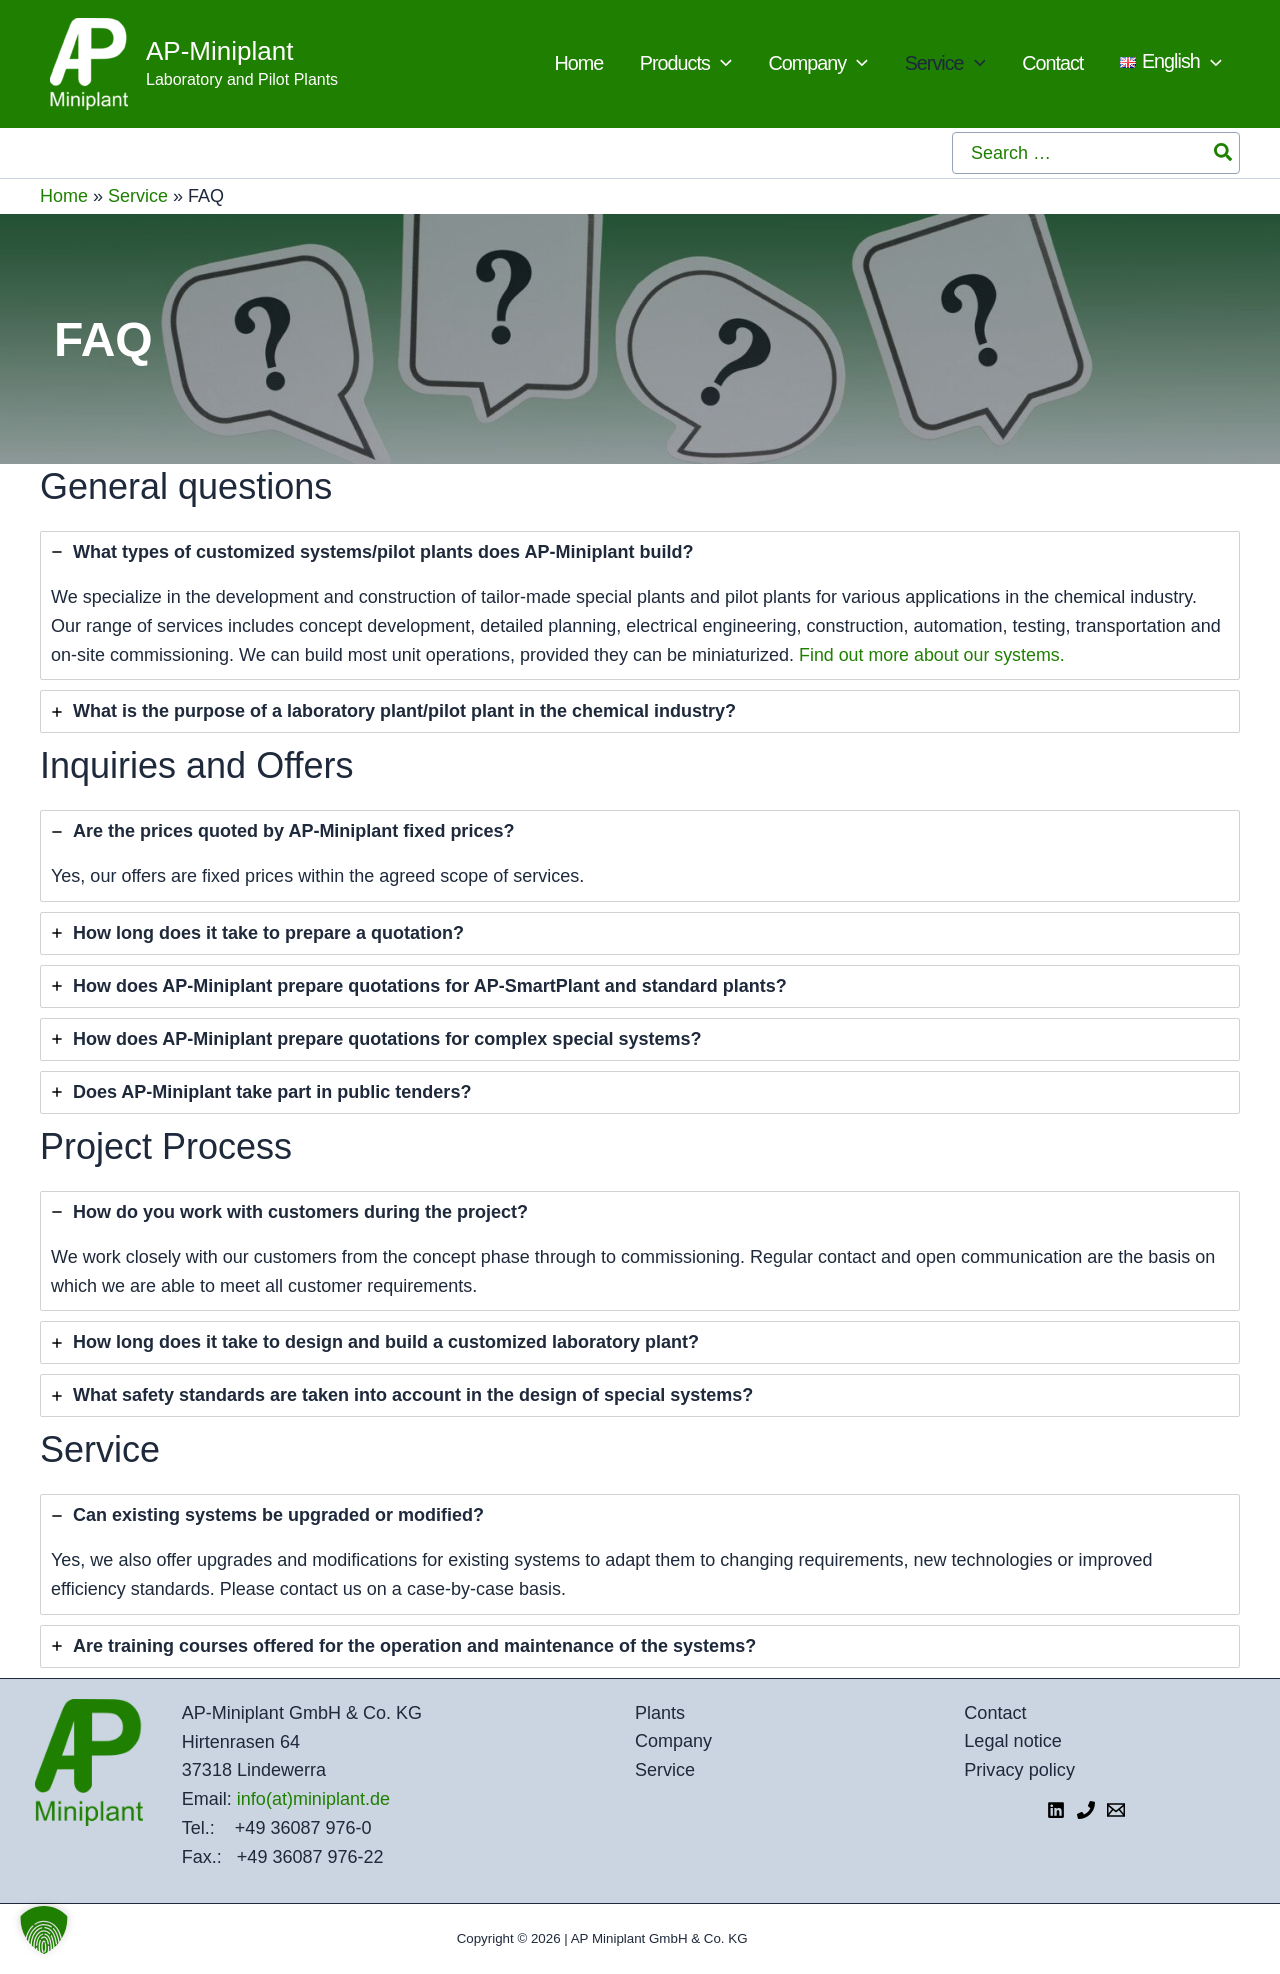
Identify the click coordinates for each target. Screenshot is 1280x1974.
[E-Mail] (1116, 1810)
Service (138, 196)
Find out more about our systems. (933, 655)
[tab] (640, 605)
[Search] (1224, 153)
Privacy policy (1021, 1770)
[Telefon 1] (1086, 1810)
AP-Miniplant (219, 51)
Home (64, 196)
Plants (660, 1713)
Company (673, 1742)
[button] (44, 1930)
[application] (796, 64)
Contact (997, 1713)
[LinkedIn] (1056, 1810)
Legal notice (1014, 1742)
